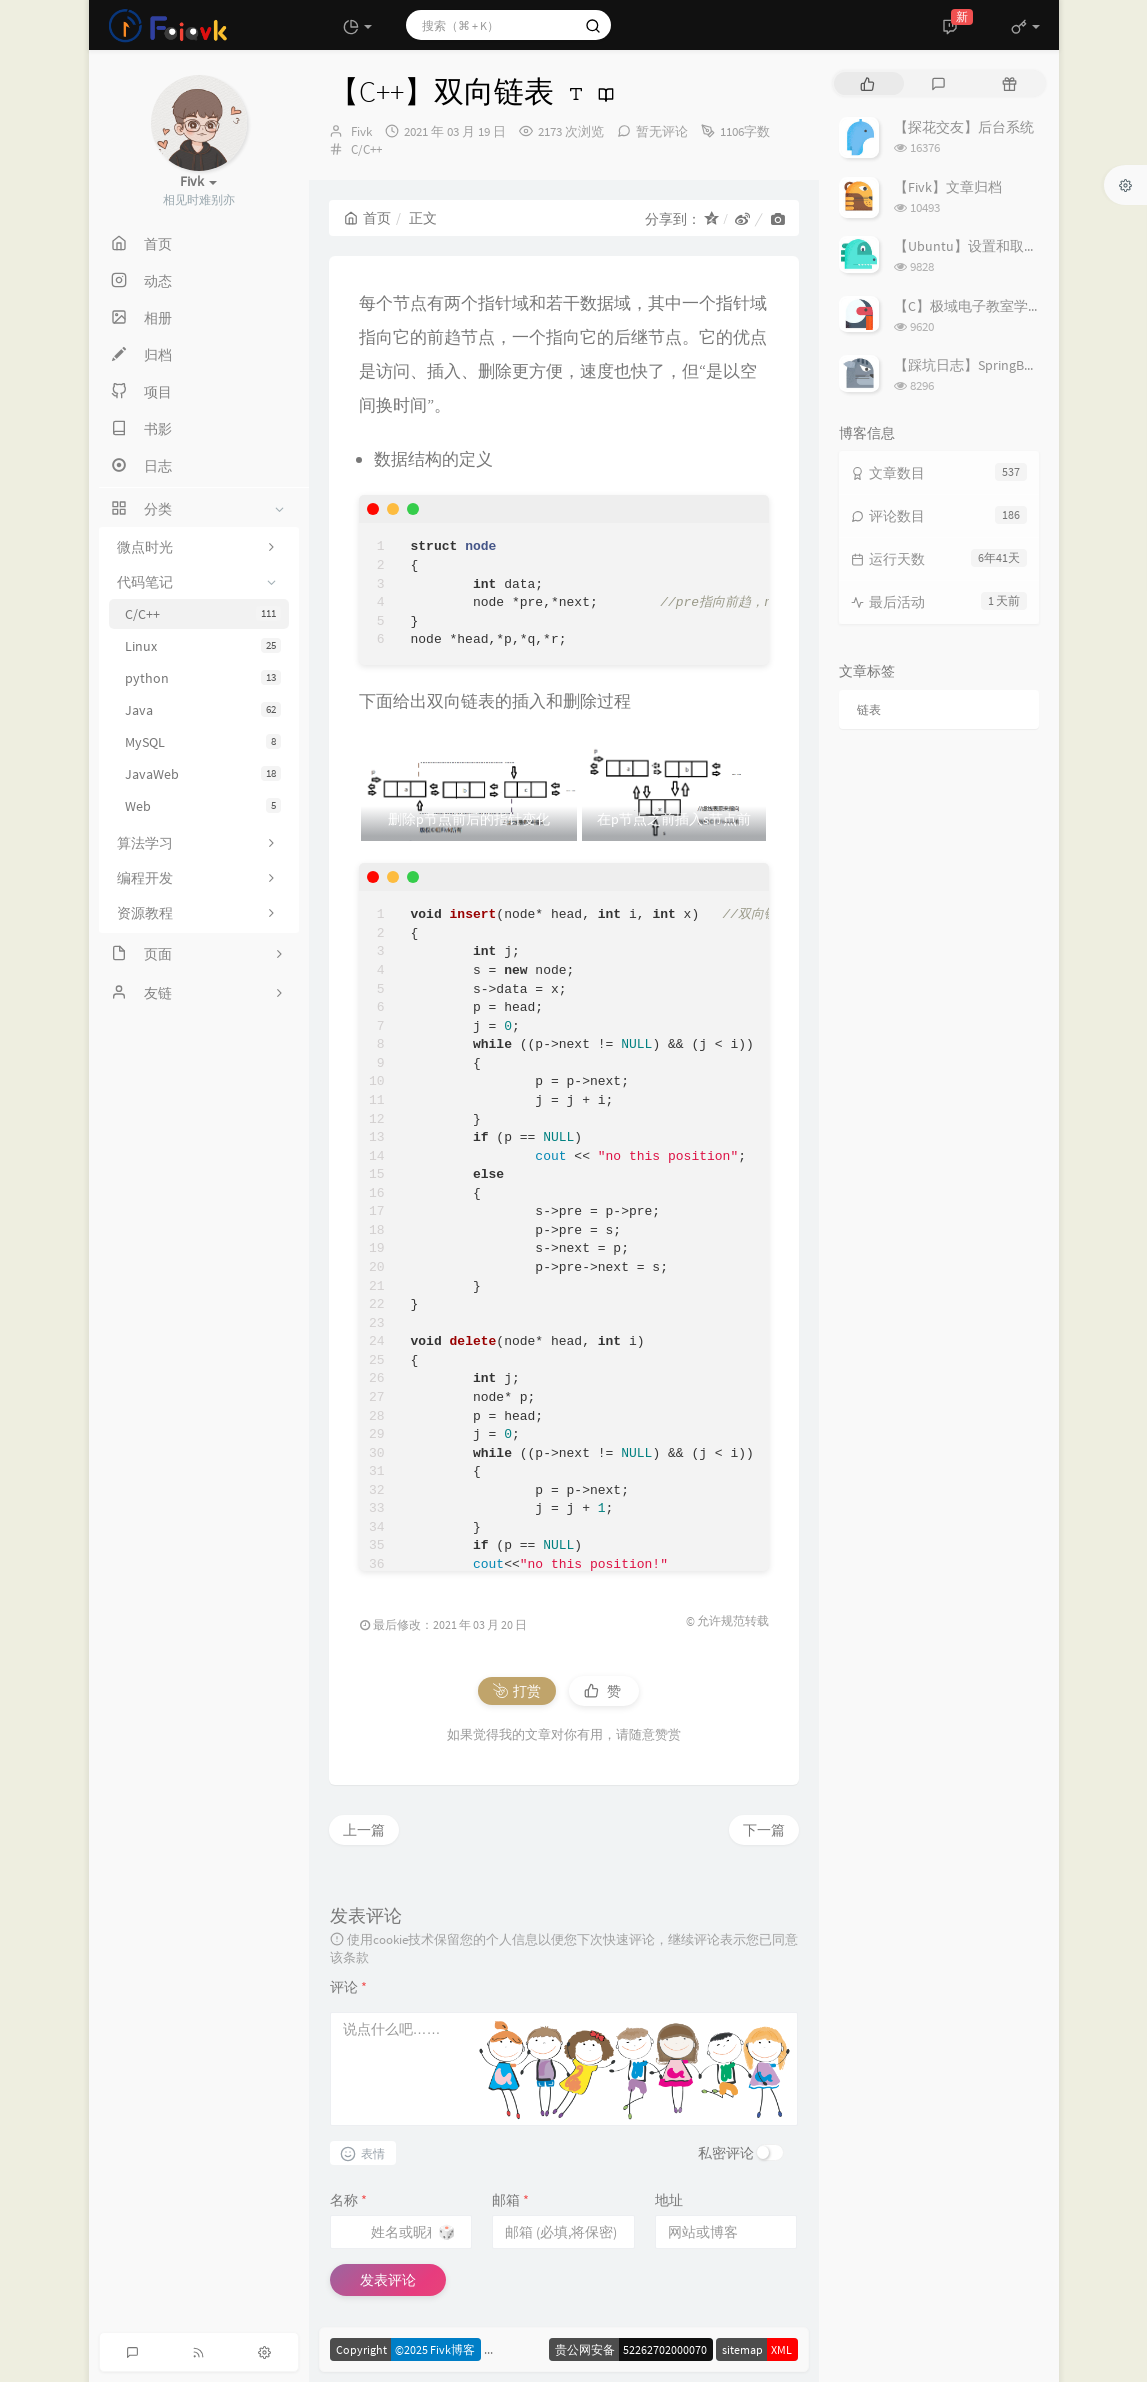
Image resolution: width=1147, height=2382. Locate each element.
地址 (669, 2200)
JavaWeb (203, 774)
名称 (348, 2200)
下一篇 (764, 1830)
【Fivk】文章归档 (948, 187)
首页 (367, 218)
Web (203, 806)
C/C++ (203, 614)
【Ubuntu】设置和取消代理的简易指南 (1015, 246)
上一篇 (364, 1830)
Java (203, 710)
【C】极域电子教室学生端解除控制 (1003, 306)
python (203, 678)
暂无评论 (662, 131)
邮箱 (510, 2200)
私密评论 (726, 2153)
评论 (348, 1987)
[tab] (867, 83)
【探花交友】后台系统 (964, 127)
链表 (869, 709)
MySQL (203, 742)
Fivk (361, 131)
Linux (203, 646)
